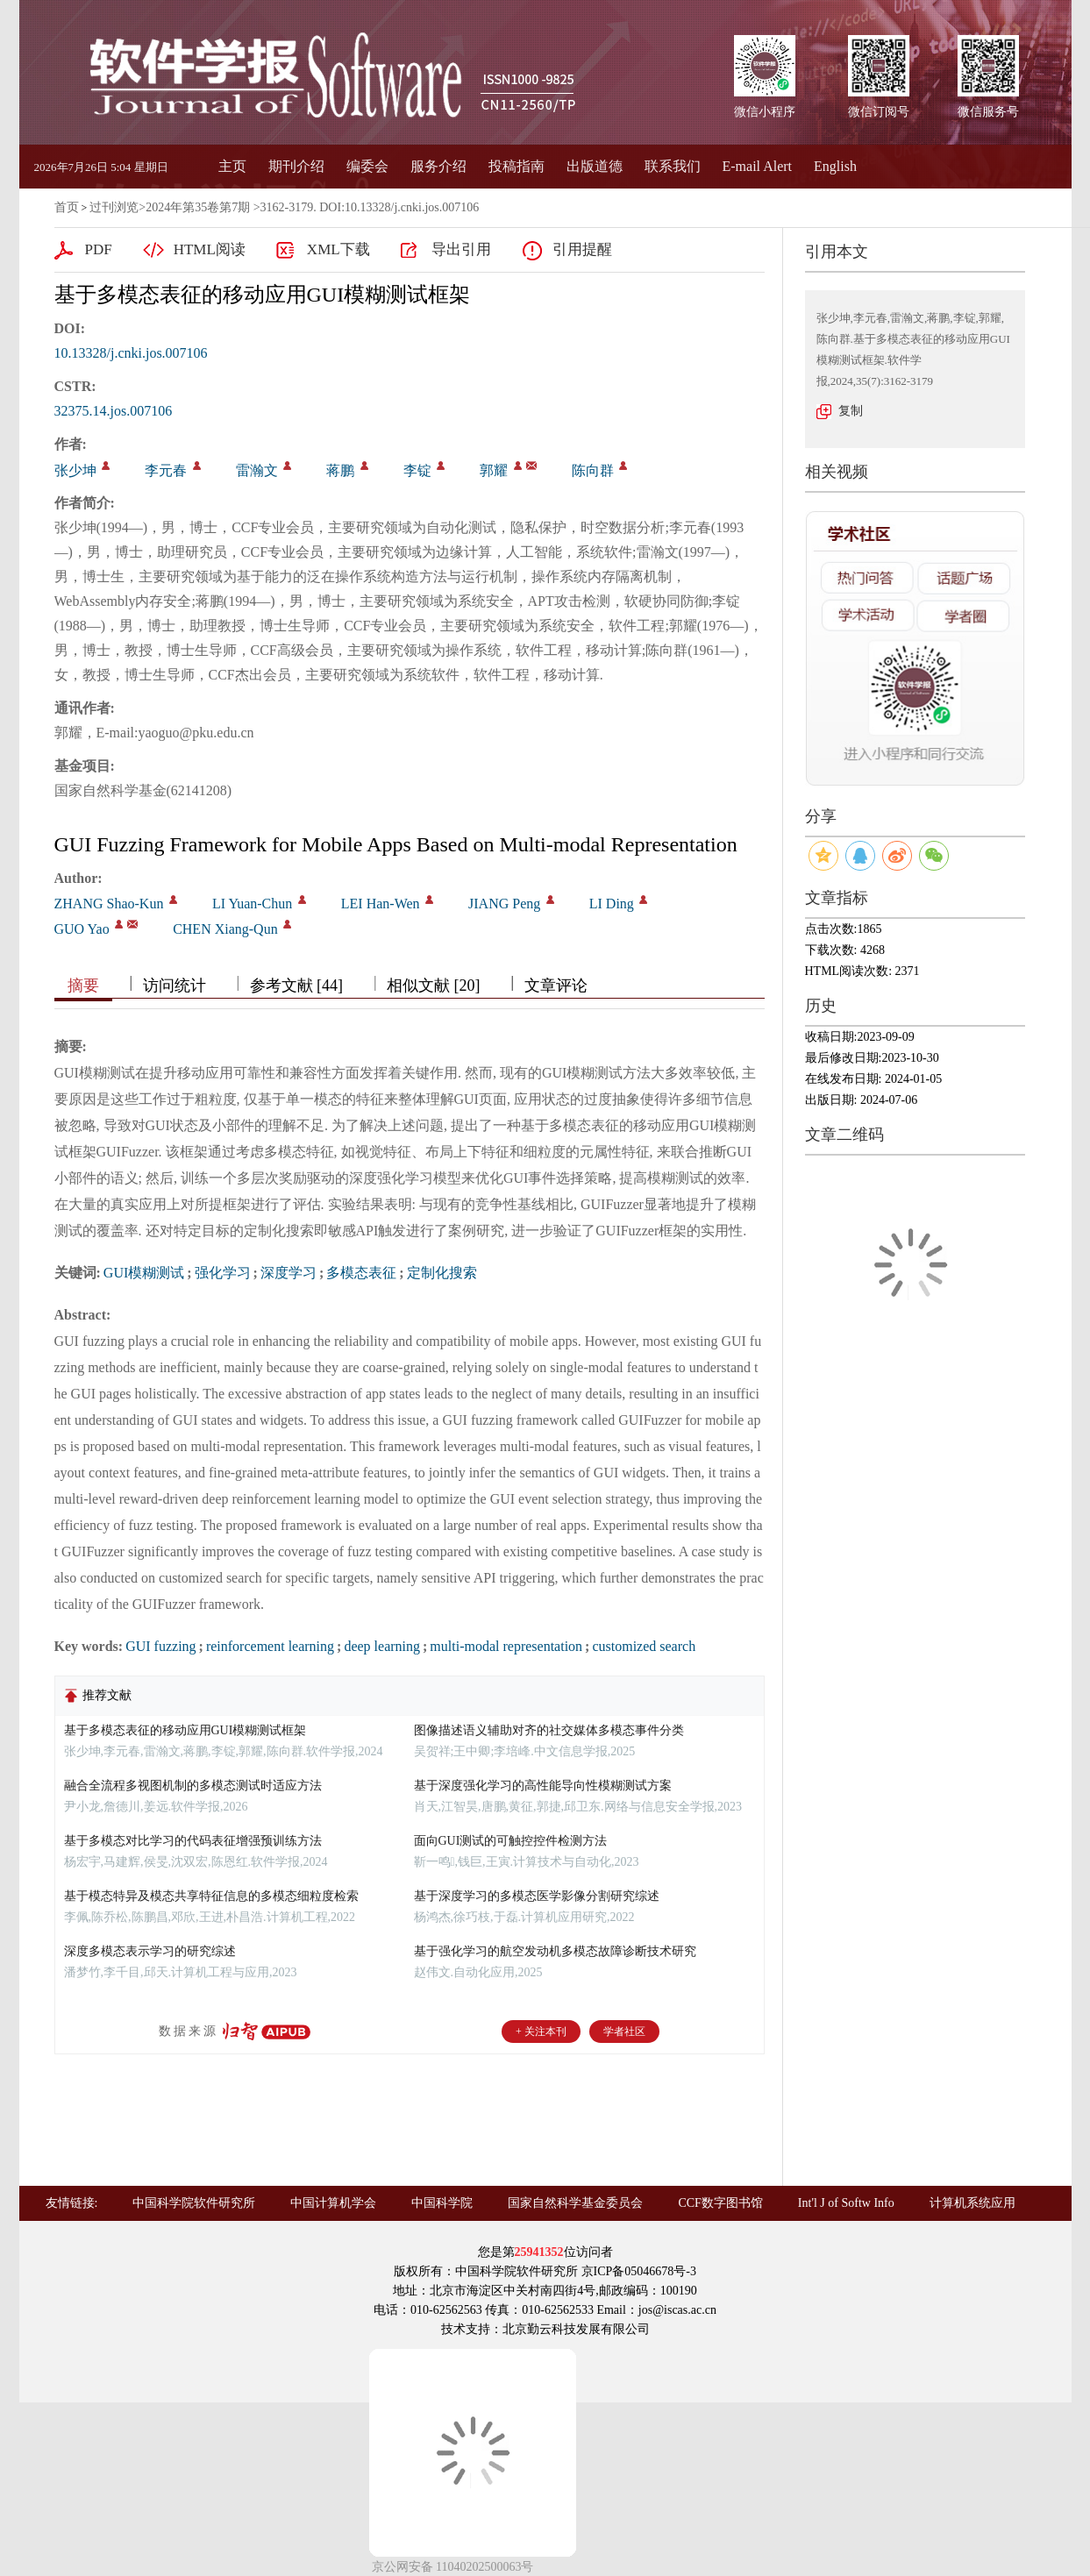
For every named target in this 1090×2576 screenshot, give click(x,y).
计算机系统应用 (972, 2203)
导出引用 (461, 249)
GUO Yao (82, 929)
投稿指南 (516, 166)
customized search (643, 1646)
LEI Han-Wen (380, 903)
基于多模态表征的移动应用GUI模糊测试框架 (185, 1730)
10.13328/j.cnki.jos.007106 (131, 352)
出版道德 (594, 166)
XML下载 (338, 249)
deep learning (382, 1646)
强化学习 (223, 1272)
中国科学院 (442, 2203)
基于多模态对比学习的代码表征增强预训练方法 (193, 1840)
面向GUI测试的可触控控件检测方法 (511, 1840)
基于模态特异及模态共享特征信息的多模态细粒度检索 (211, 1896)
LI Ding (611, 903)
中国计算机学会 (333, 2203)
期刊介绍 (296, 166)
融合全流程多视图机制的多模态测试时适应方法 (193, 1785)
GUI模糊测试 (143, 1272)
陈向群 (593, 470)
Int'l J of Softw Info (846, 2203)
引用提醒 (582, 249)
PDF (98, 249)
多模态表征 (361, 1272)
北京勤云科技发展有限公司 (576, 2329)
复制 (850, 410)
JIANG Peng (504, 903)
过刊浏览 (114, 207)
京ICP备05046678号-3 (638, 2271)
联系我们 (673, 166)
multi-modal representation (506, 1646)
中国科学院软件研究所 (193, 2203)
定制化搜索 (442, 1272)
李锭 (417, 470)
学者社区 (624, 2031)
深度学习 (288, 1272)
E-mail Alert (758, 166)
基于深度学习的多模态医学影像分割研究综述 (536, 1896)
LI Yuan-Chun (252, 903)
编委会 (367, 166)
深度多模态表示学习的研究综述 (150, 1951)
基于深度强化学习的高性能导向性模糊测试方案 (543, 1785)
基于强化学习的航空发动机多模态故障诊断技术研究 (555, 1951)
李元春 (166, 470)
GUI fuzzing (160, 1646)
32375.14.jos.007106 (113, 410)
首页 (66, 207)
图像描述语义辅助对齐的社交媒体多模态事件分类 (549, 1730)
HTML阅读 (210, 249)
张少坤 (75, 470)
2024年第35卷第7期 (198, 207)
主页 (232, 166)
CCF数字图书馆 (720, 2203)
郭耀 (494, 470)
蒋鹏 (340, 470)
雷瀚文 (257, 470)
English (835, 166)
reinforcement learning (270, 1646)
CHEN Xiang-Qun (225, 929)
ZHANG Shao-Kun (109, 903)
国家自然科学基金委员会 (575, 2203)
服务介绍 (438, 166)
